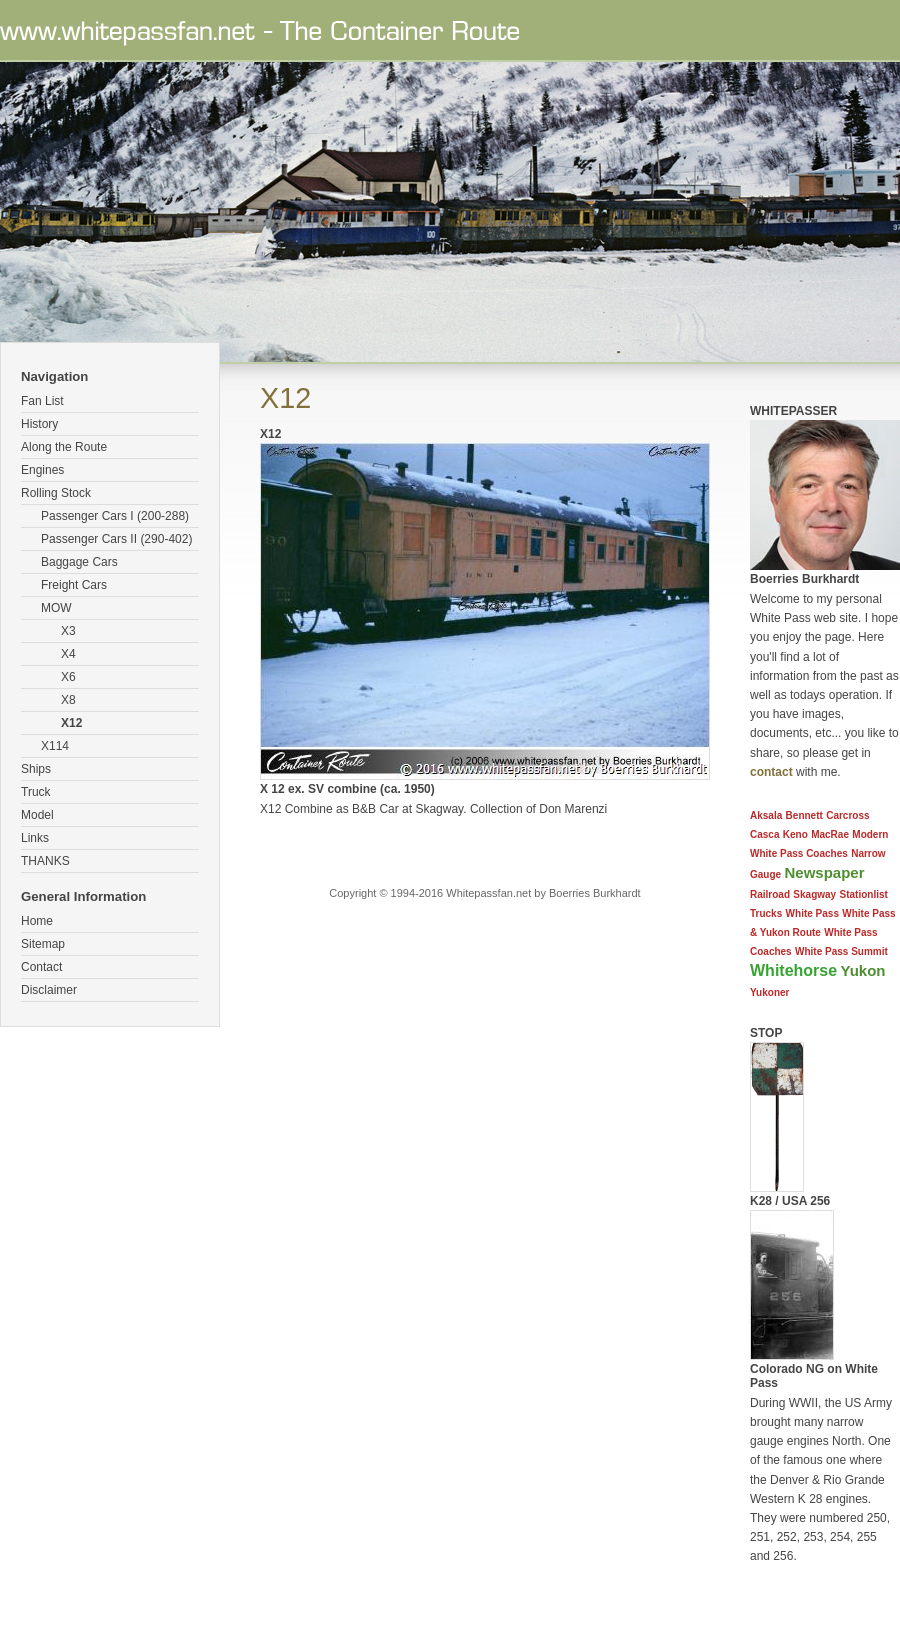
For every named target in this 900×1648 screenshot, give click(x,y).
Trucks (766, 913)
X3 (68, 631)
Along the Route (64, 447)
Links (35, 838)
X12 (71, 723)
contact (771, 772)
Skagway (814, 894)
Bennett (804, 815)
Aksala (766, 815)
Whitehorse (793, 970)
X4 (68, 654)
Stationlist (864, 894)
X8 (68, 700)
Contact (41, 967)
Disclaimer (49, 990)
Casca (764, 834)
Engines (42, 470)
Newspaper (824, 872)
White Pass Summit (841, 951)
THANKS (45, 861)
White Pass (812, 913)
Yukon (862, 970)
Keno (795, 834)
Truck (36, 792)
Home (37, 921)
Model (37, 815)
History (39, 424)
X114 (55, 746)
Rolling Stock (56, 493)
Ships (36, 769)
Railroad (770, 894)
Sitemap (43, 944)
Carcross (847, 815)
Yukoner (769, 992)
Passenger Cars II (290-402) (116, 539)
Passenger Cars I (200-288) (115, 516)
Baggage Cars (79, 562)
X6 (68, 677)
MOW (56, 608)
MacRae (830, 834)
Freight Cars (74, 585)
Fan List (42, 401)
